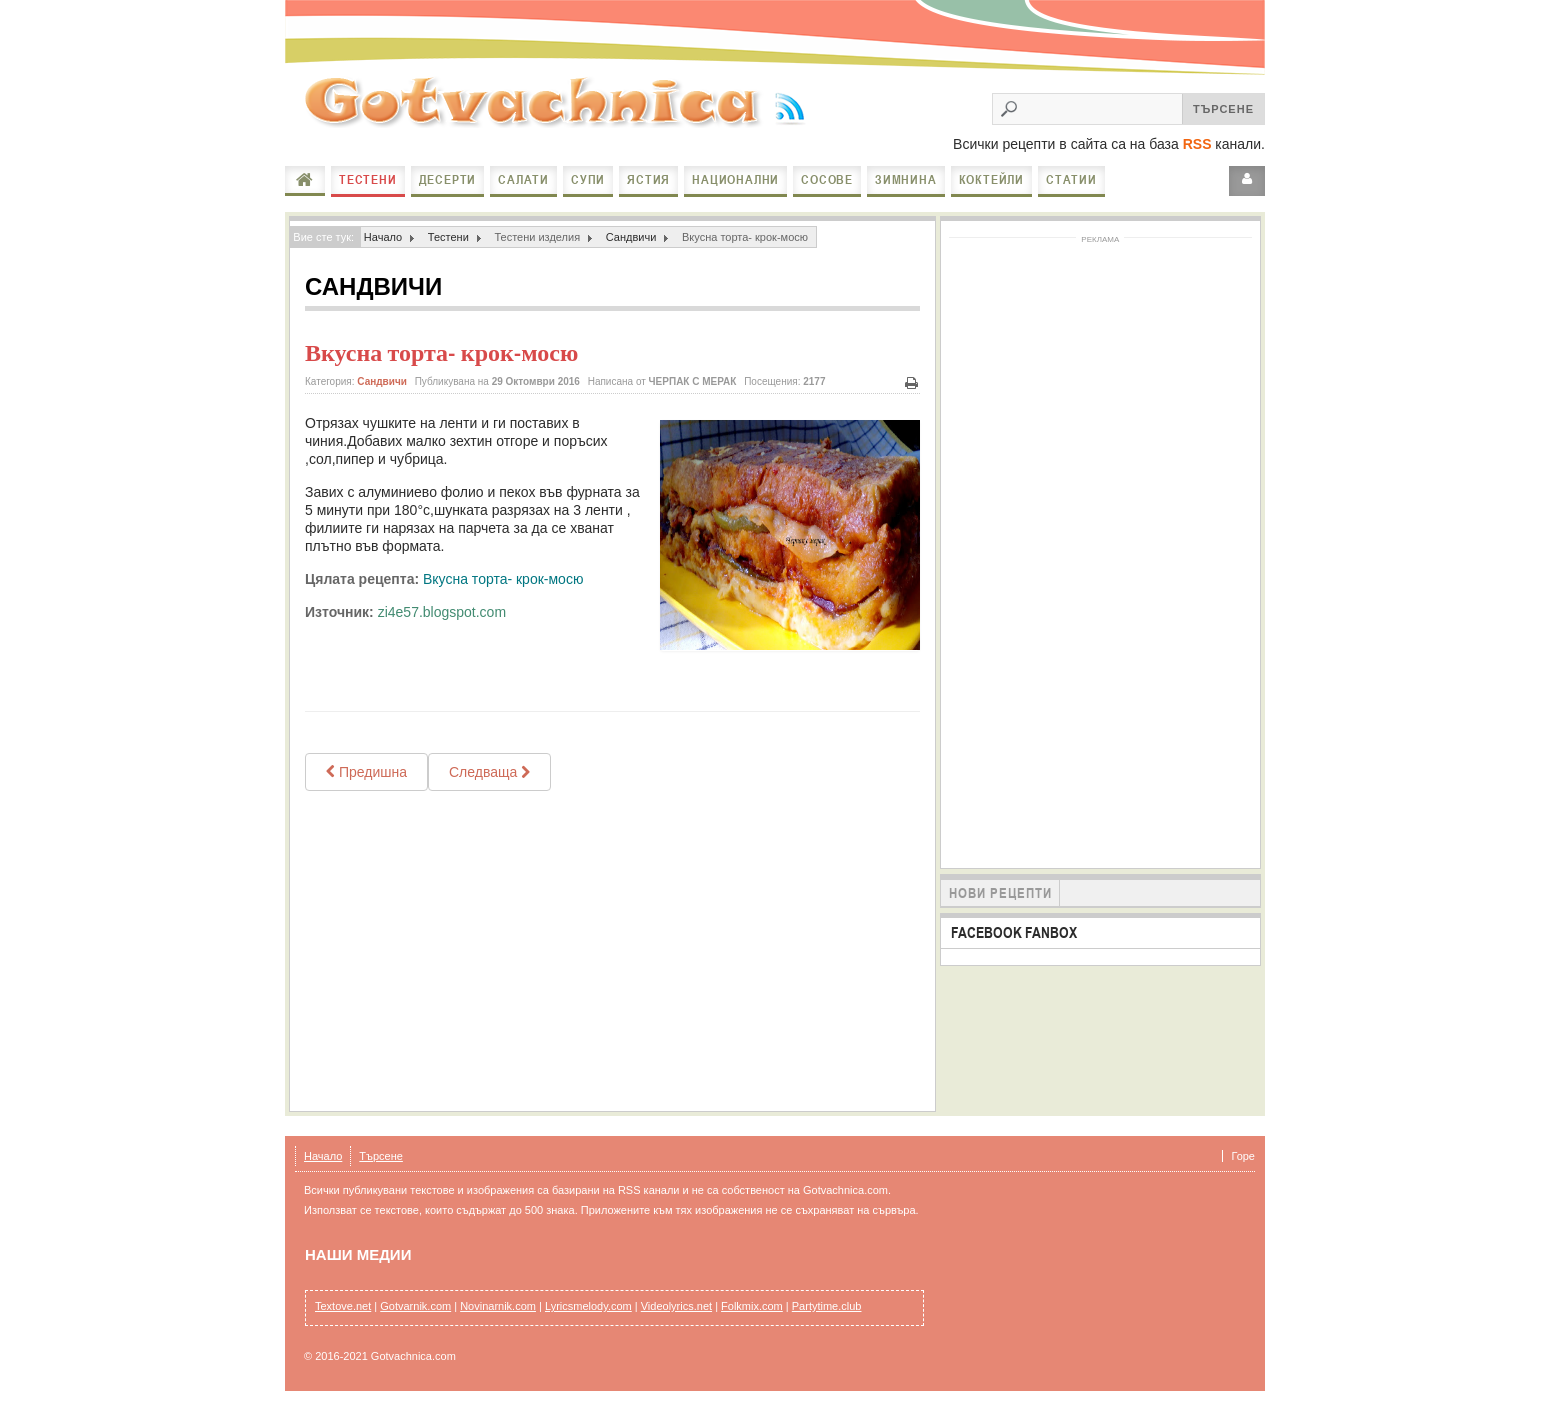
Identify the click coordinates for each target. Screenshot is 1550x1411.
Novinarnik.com (498, 1306)
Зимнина (906, 179)
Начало (305, 180)
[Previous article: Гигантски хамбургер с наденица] (366, 772)
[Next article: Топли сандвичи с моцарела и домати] (489, 772)
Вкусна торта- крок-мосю (441, 353)
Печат (912, 383)
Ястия (648, 179)
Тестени (368, 179)
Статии (1071, 179)
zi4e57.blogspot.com (442, 612)
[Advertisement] (612, 951)
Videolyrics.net (676, 1306)
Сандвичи (631, 237)
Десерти (448, 179)
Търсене (381, 1156)
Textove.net (343, 1306)
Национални (735, 179)
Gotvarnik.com (415, 1306)
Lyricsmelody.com (588, 1306)
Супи (588, 179)
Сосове (827, 179)
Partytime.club (827, 1306)
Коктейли (991, 179)
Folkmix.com (752, 1306)
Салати (523, 179)
